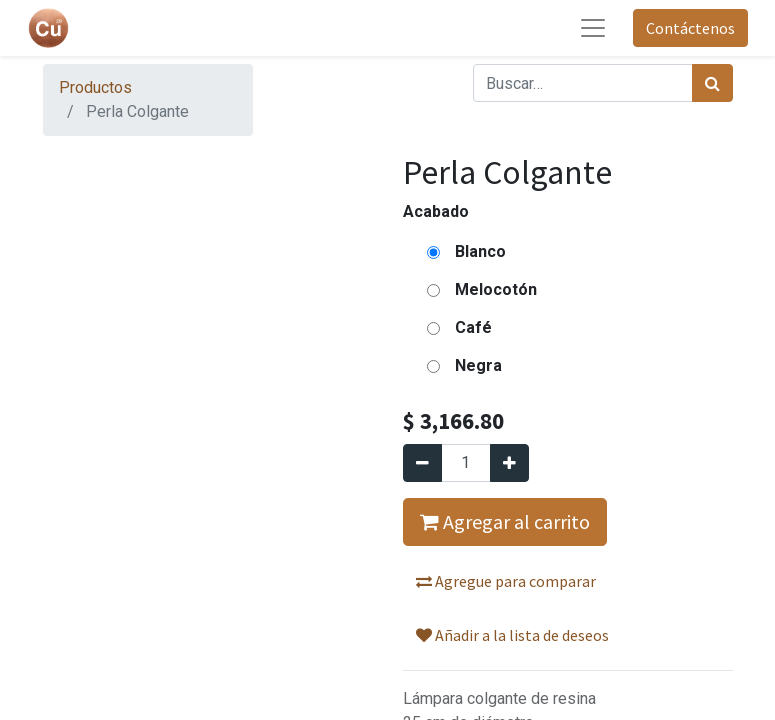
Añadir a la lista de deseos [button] (512, 635)
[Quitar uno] (422, 463)
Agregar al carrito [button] (505, 521)
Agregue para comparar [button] (506, 581)
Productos (95, 87)
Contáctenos (690, 28)
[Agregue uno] (509, 463)
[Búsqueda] (712, 83)
